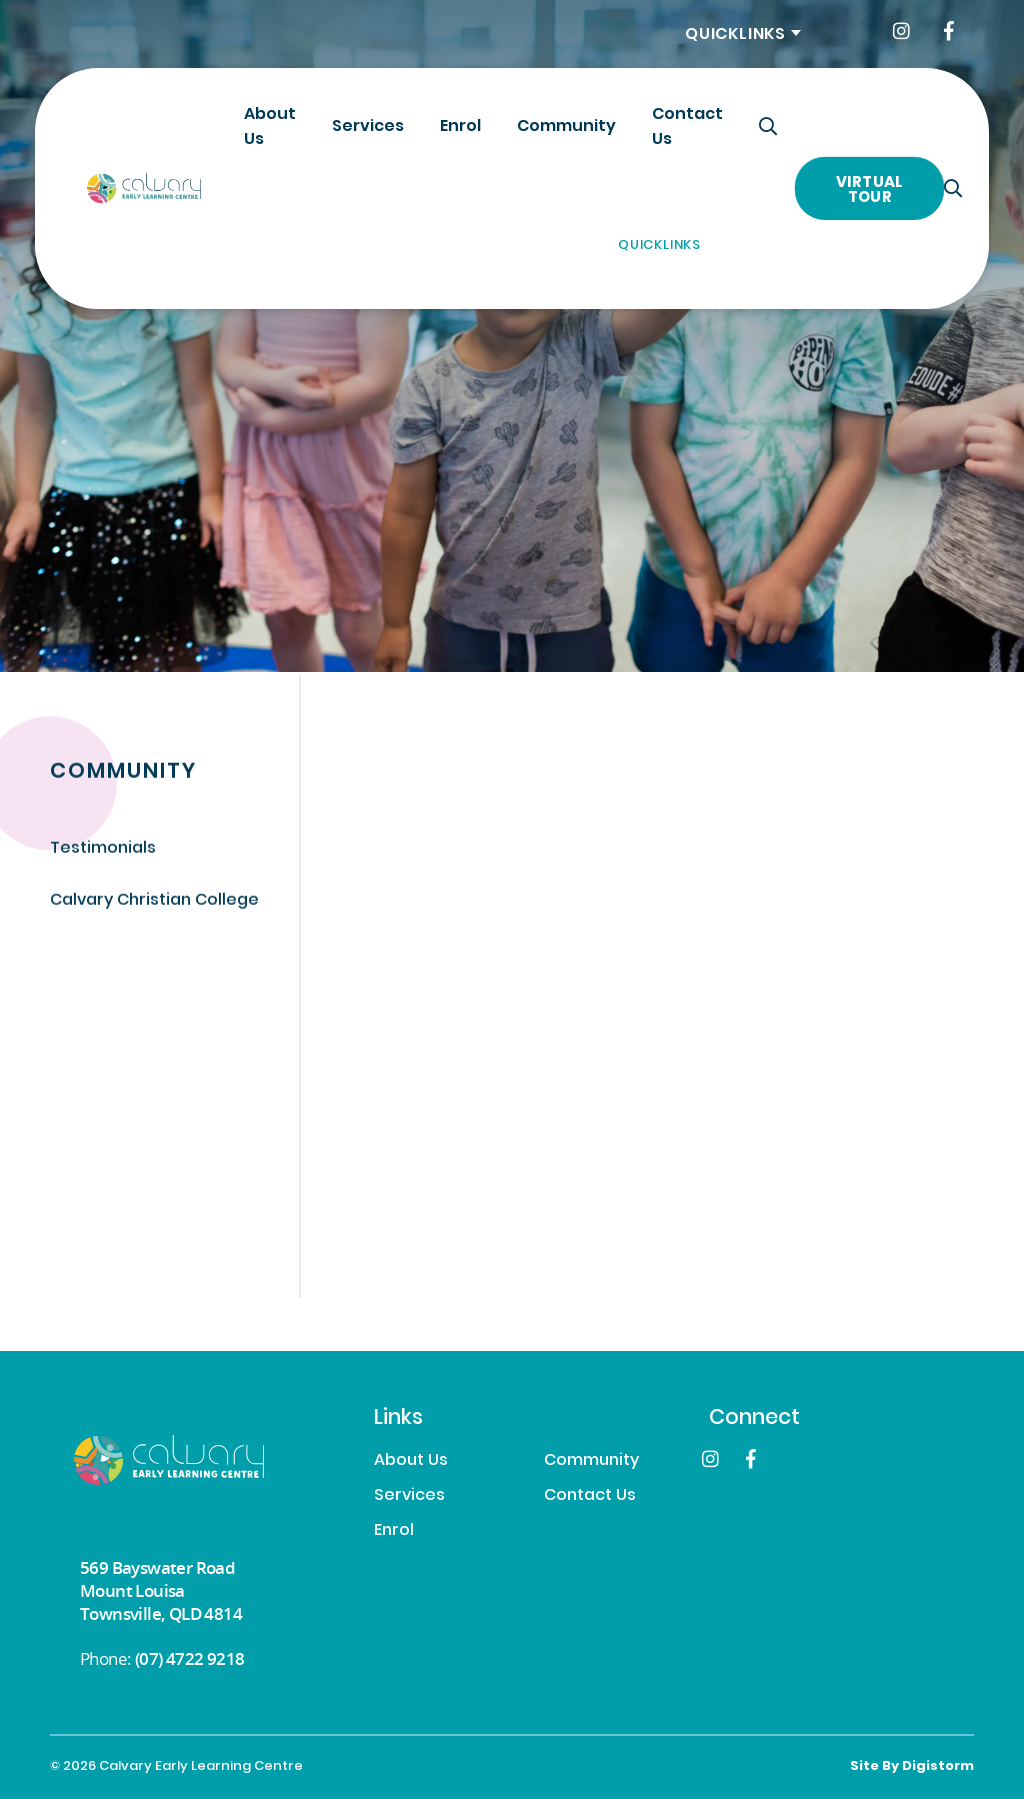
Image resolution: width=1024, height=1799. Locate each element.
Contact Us (687, 127)
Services (368, 127)
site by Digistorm (912, 1767)
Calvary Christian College (154, 901)
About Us (270, 127)
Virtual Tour (870, 190)
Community (566, 127)
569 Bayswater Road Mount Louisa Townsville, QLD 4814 (161, 1590)
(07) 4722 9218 (190, 1658)
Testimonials (103, 850)
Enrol (460, 127)
